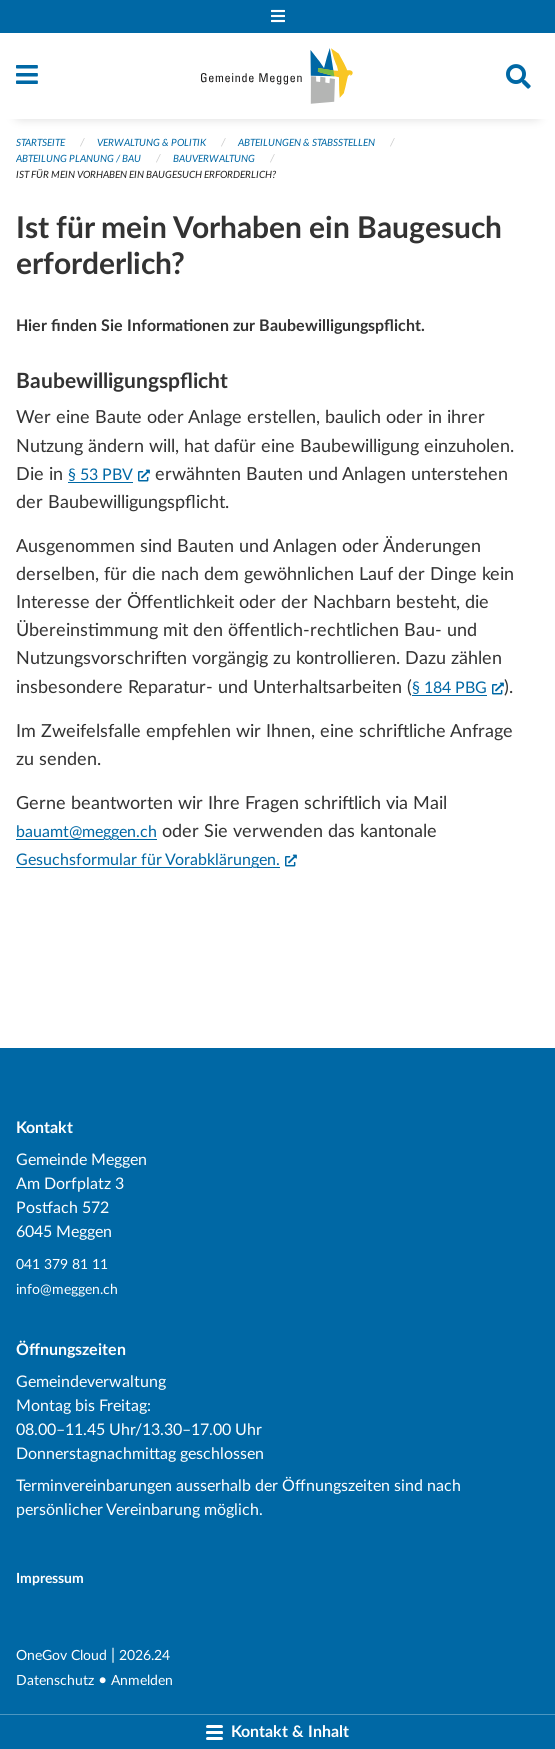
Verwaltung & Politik (151, 143)
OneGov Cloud (61, 1655)
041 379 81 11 (62, 1264)
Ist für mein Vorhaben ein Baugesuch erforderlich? (146, 175)
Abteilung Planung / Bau (78, 159)
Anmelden (142, 1680)
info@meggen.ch (67, 1289)
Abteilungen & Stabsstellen (306, 143)
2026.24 (144, 1655)
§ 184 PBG (458, 686)
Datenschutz (55, 1680)
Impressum (50, 1578)
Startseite (40, 143)
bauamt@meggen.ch (86, 832)
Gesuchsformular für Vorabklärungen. (156, 858)
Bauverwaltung (214, 159)
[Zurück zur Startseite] (277, 76)
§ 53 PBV (109, 473)
